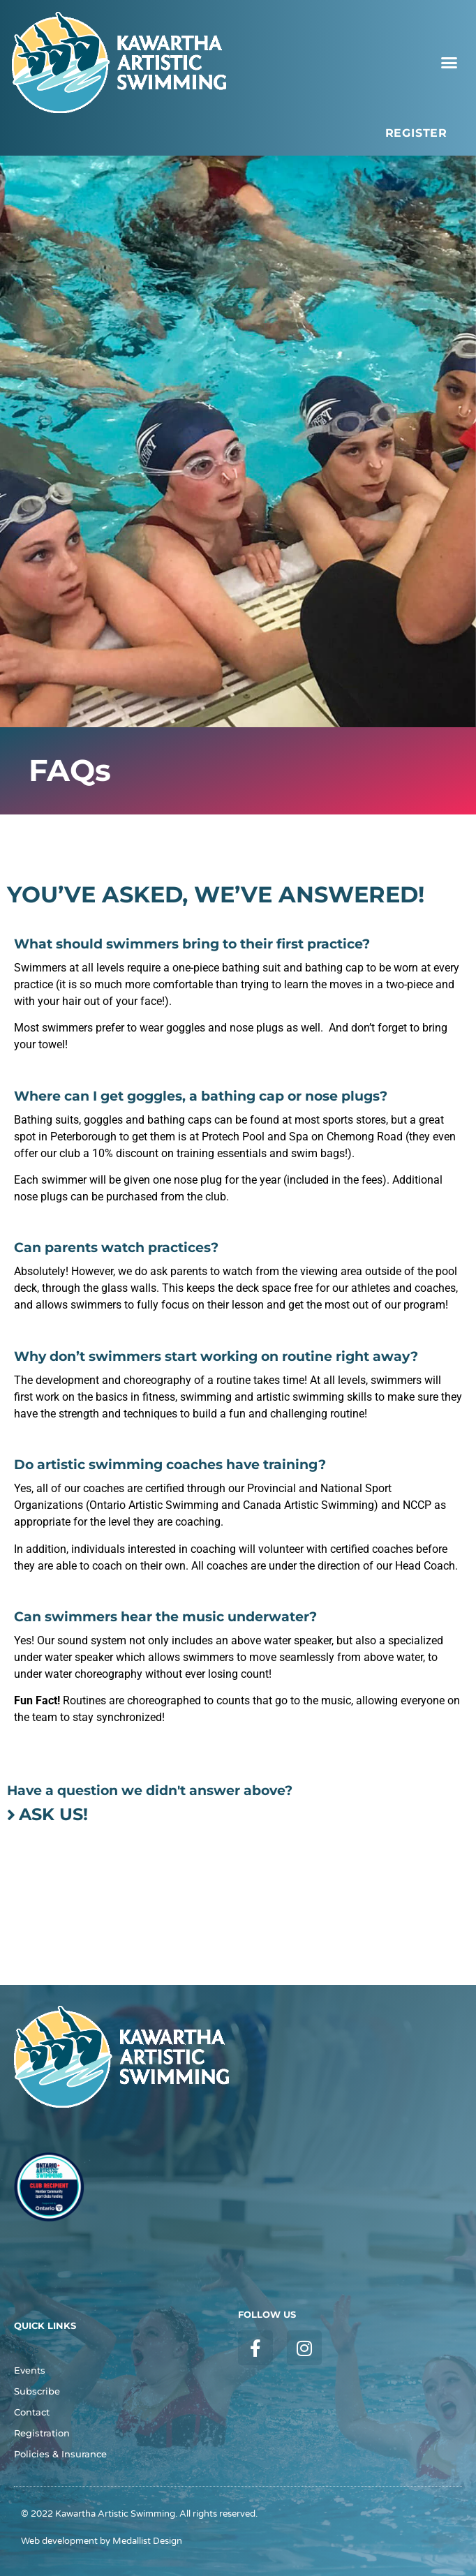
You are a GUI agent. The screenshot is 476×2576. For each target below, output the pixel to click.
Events (29, 2370)
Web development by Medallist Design (101, 2541)
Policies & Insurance (60, 2454)
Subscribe (37, 2391)
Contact (32, 2412)
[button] (449, 63)
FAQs (26, 2349)
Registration (42, 2433)
